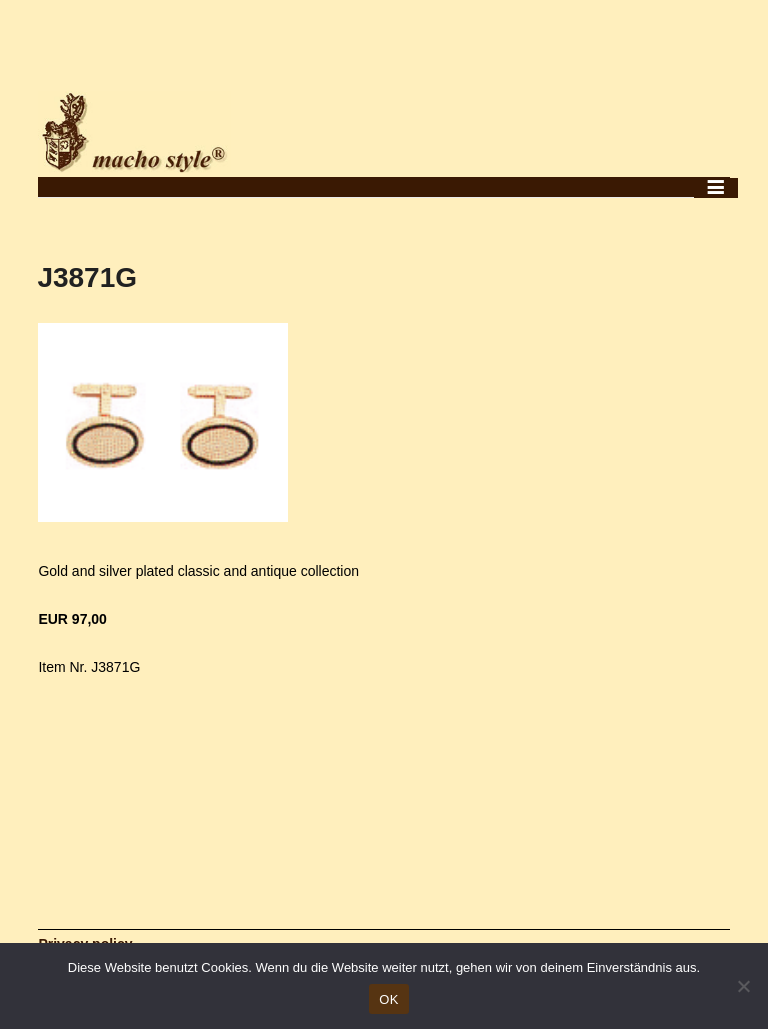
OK (388, 999)
